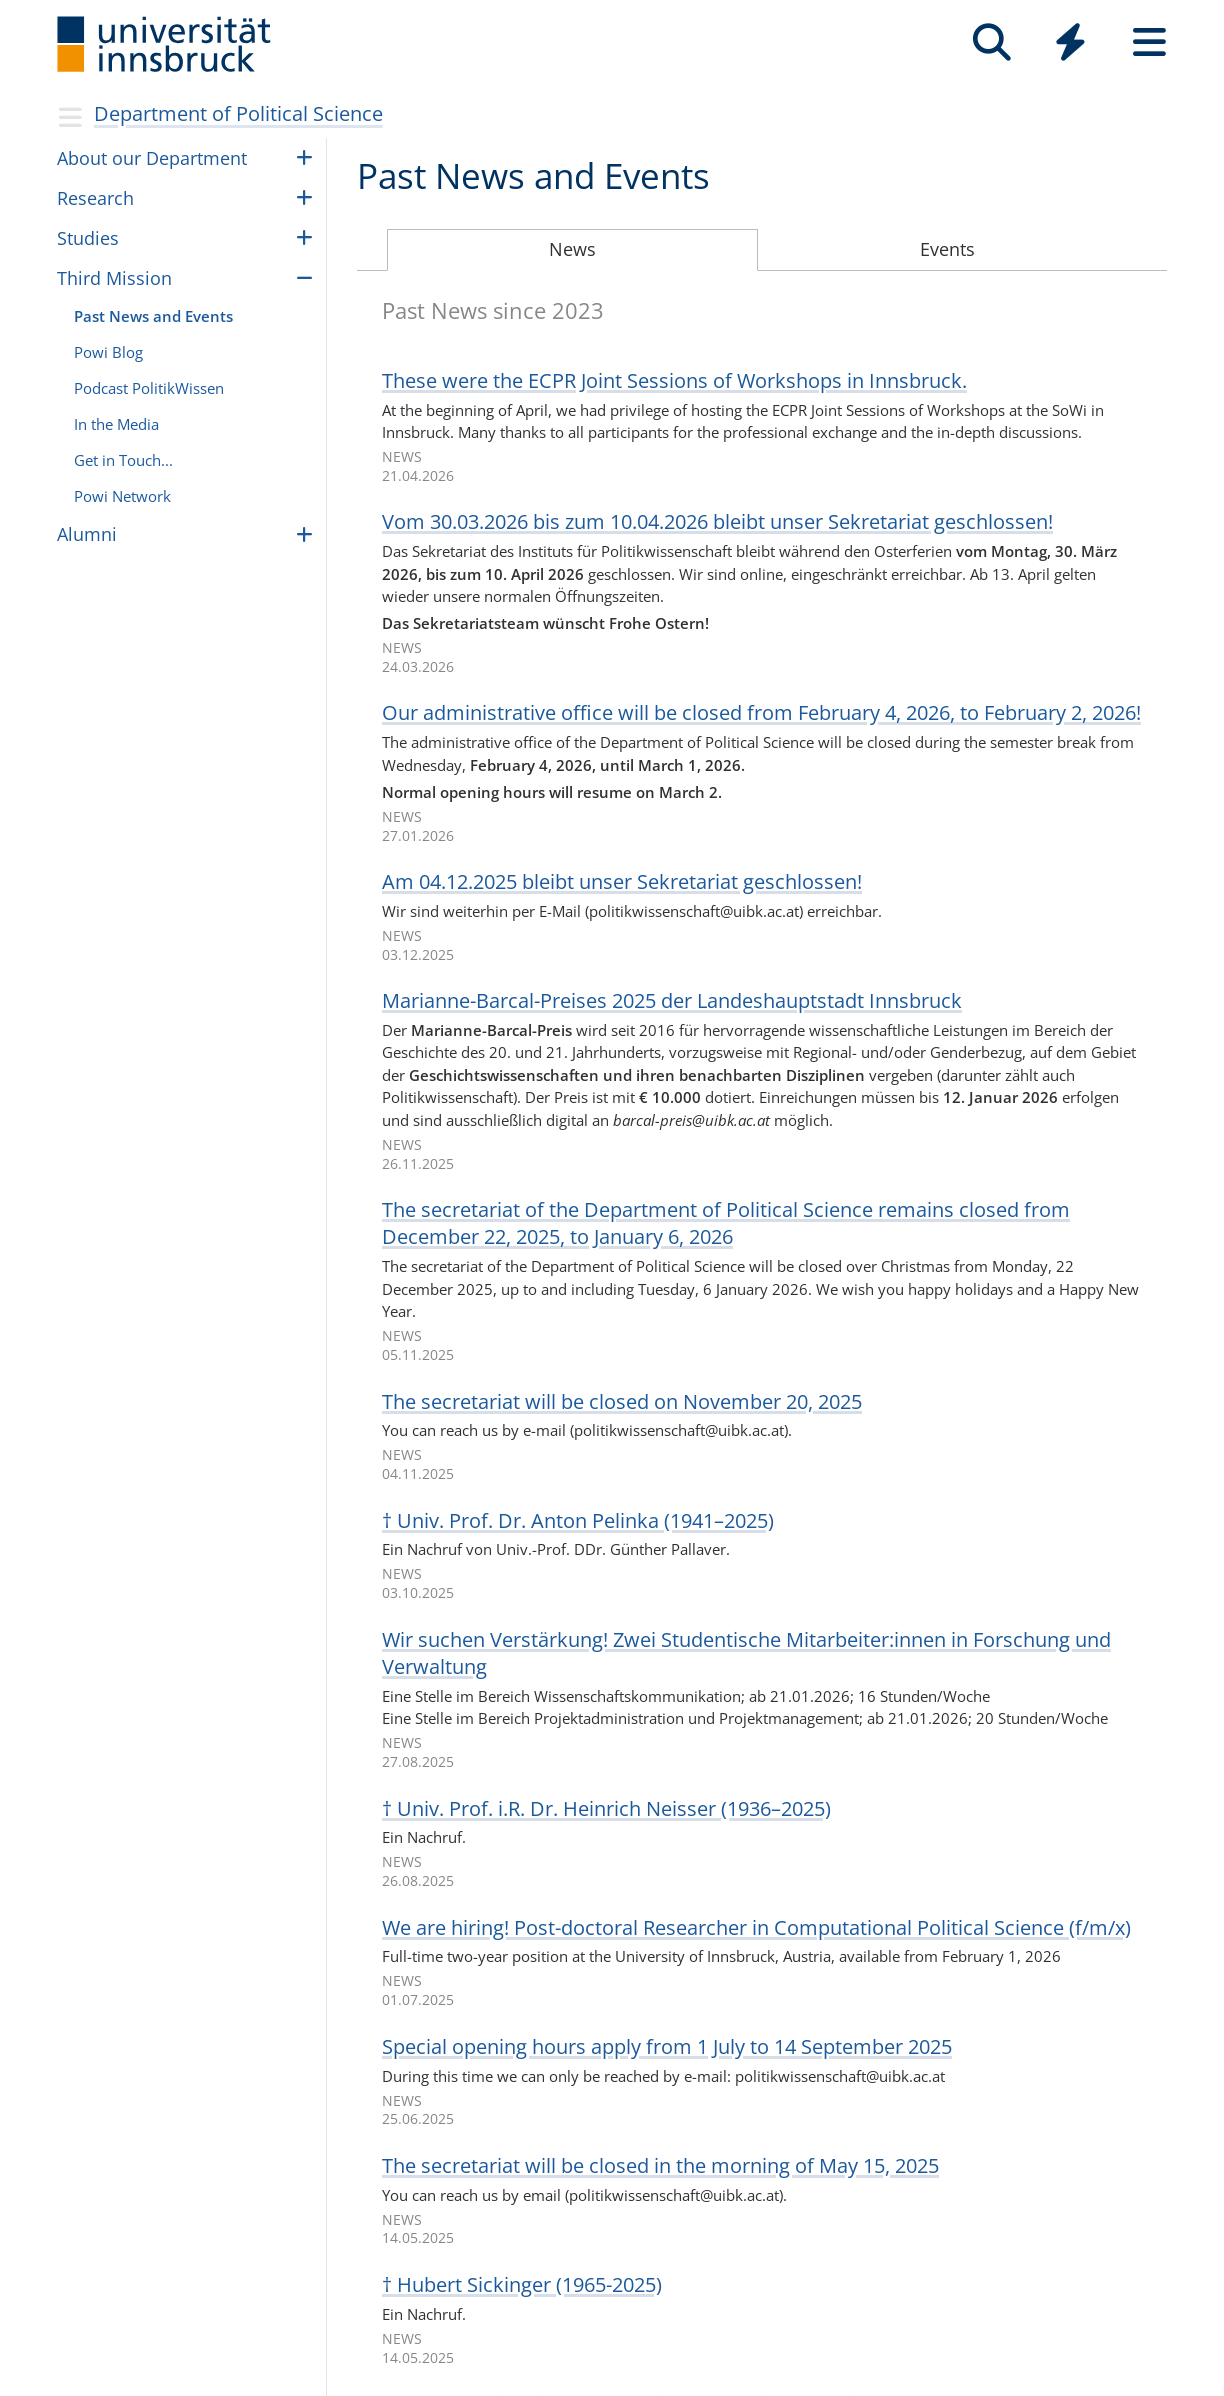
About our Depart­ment (152, 158)
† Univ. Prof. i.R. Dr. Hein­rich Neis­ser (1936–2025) (606, 1808)
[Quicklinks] (1070, 42)
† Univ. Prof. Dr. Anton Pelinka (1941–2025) (578, 1520)
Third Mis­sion (114, 278)
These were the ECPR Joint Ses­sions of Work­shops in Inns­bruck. (674, 380)
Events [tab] (947, 249)
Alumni (87, 534)
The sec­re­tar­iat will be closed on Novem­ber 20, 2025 (622, 1401)
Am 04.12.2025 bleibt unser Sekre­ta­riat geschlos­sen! (622, 881)
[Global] (1070, 44)
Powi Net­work (122, 496)
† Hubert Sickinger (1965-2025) (522, 2284)
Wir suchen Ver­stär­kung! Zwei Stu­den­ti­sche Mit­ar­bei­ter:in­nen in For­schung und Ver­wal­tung (746, 1653)
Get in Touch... (123, 460)
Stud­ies (88, 238)
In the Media (116, 424)
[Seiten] (1149, 42)
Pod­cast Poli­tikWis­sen (149, 388)
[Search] (991, 42)
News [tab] (572, 249)
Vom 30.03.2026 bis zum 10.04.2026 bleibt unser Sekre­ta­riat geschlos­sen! (717, 521)
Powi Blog (108, 352)
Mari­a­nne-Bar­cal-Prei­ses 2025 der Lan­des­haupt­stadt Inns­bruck (672, 1000)
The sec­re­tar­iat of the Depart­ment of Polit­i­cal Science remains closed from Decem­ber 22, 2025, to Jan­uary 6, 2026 (726, 1223)
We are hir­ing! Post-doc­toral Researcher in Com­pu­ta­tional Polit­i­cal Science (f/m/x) (756, 1927)
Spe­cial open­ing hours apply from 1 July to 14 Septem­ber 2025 (667, 2046)
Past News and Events (153, 316)
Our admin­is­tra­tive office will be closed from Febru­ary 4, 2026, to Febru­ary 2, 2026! (761, 712)
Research (95, 198)
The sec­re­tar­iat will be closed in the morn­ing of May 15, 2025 (660, 2165)
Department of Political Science (238, 113)
